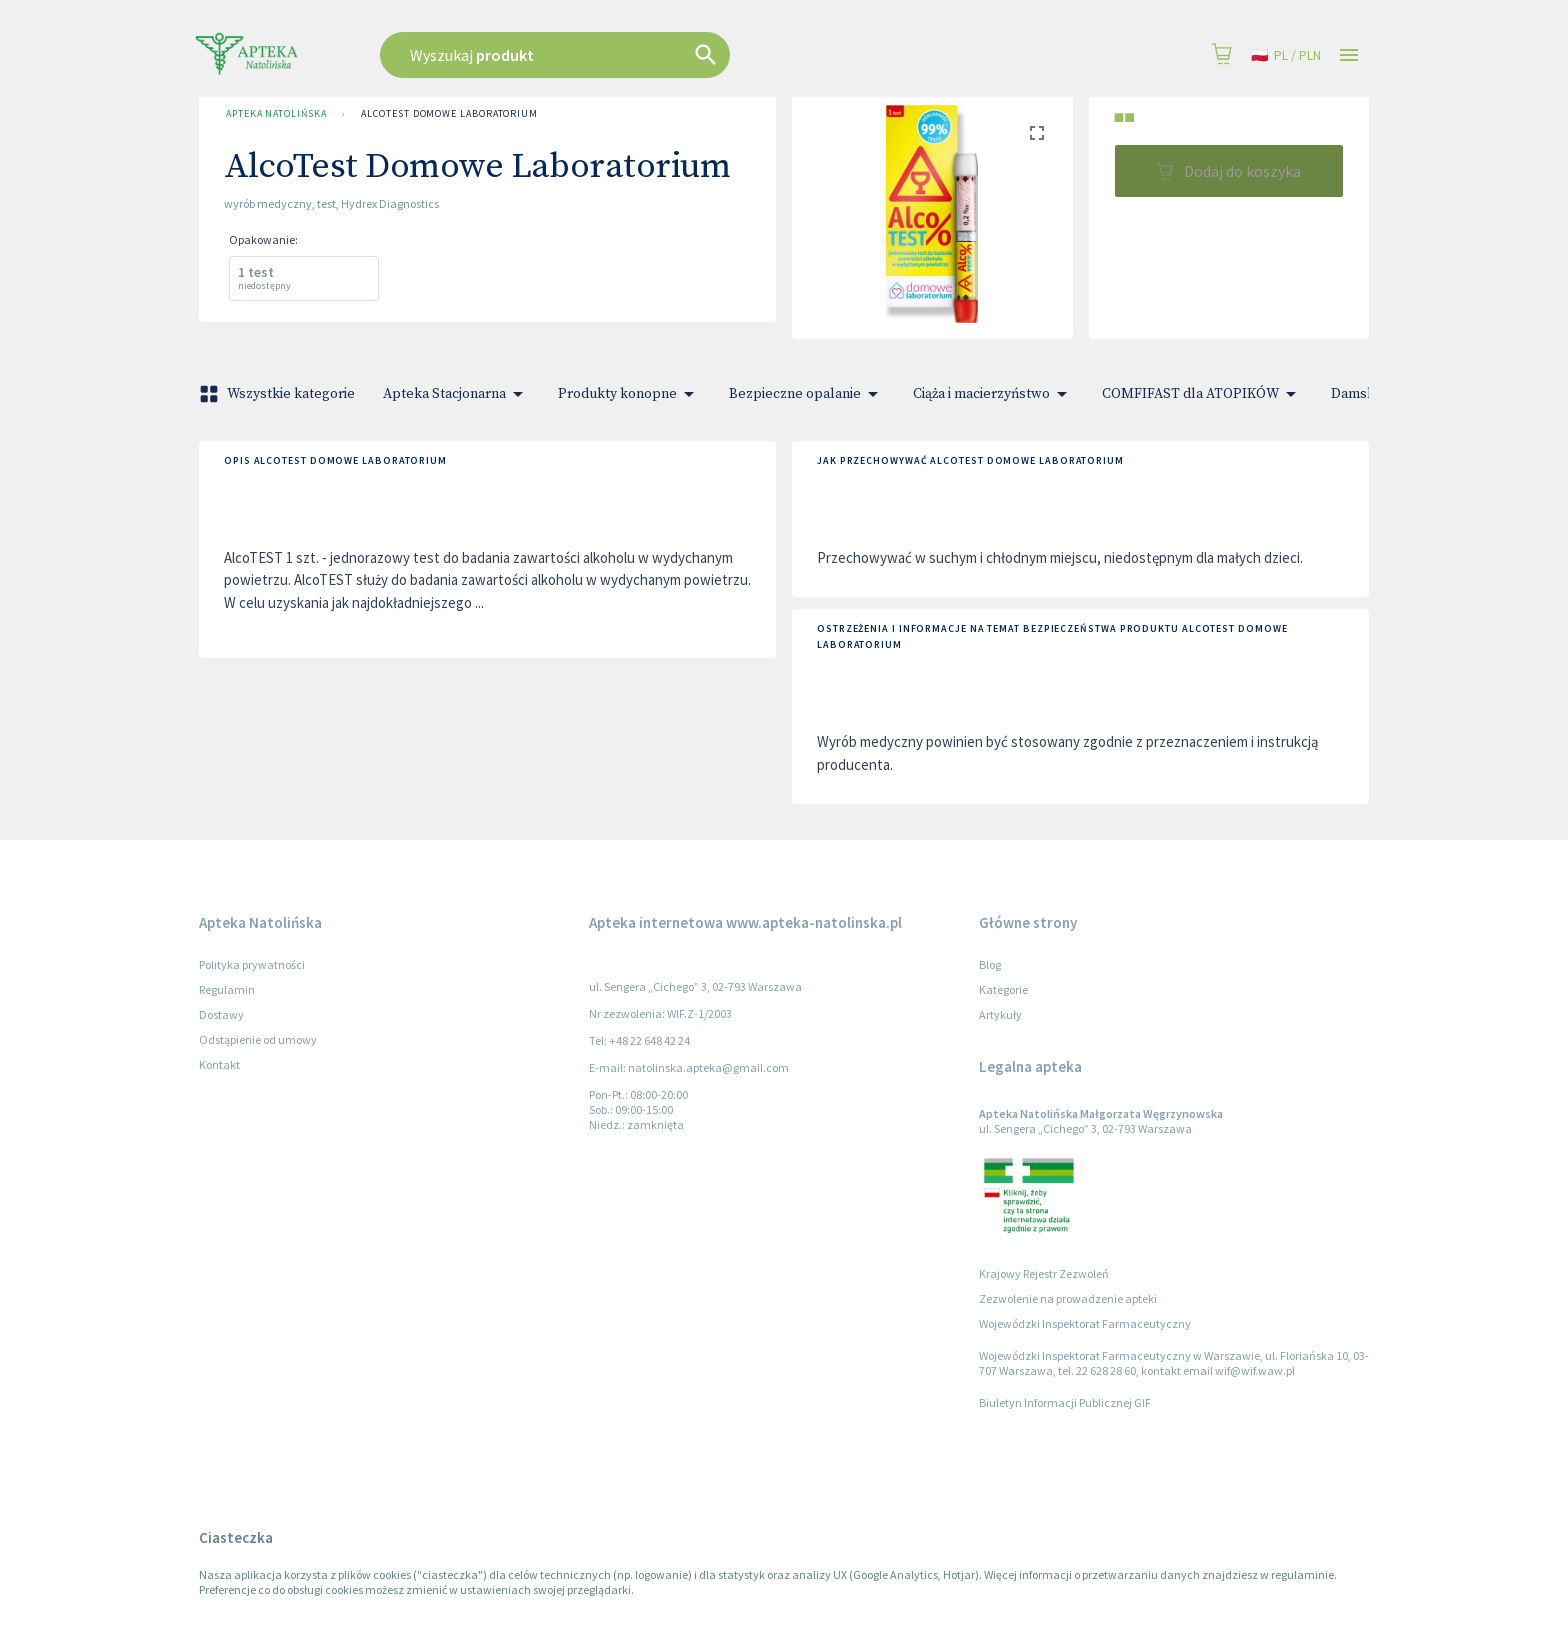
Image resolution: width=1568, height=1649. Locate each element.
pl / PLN (1286, 55)
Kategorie (1003, 989)
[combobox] (656, 55)
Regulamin (227, 989)
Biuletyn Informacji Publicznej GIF (1065, 1402)
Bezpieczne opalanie (807, 394)
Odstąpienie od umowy (258, 1039)
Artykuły (1000, 1014)
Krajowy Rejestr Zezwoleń (1044, 1273)
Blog (990, 964)
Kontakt (219, 1064)
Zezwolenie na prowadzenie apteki (1068, 1298)
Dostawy (221, 1014)
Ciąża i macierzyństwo (993, 394)
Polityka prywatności (252, 964)
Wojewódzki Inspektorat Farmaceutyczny (1085, 1323)
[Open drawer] (1349, 55)
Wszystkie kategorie (279, 394)
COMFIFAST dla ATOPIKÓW (1202, 394)
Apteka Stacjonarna (456, 394)
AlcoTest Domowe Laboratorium (449, 114)
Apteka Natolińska (276, 114)
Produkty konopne (629, 394)
